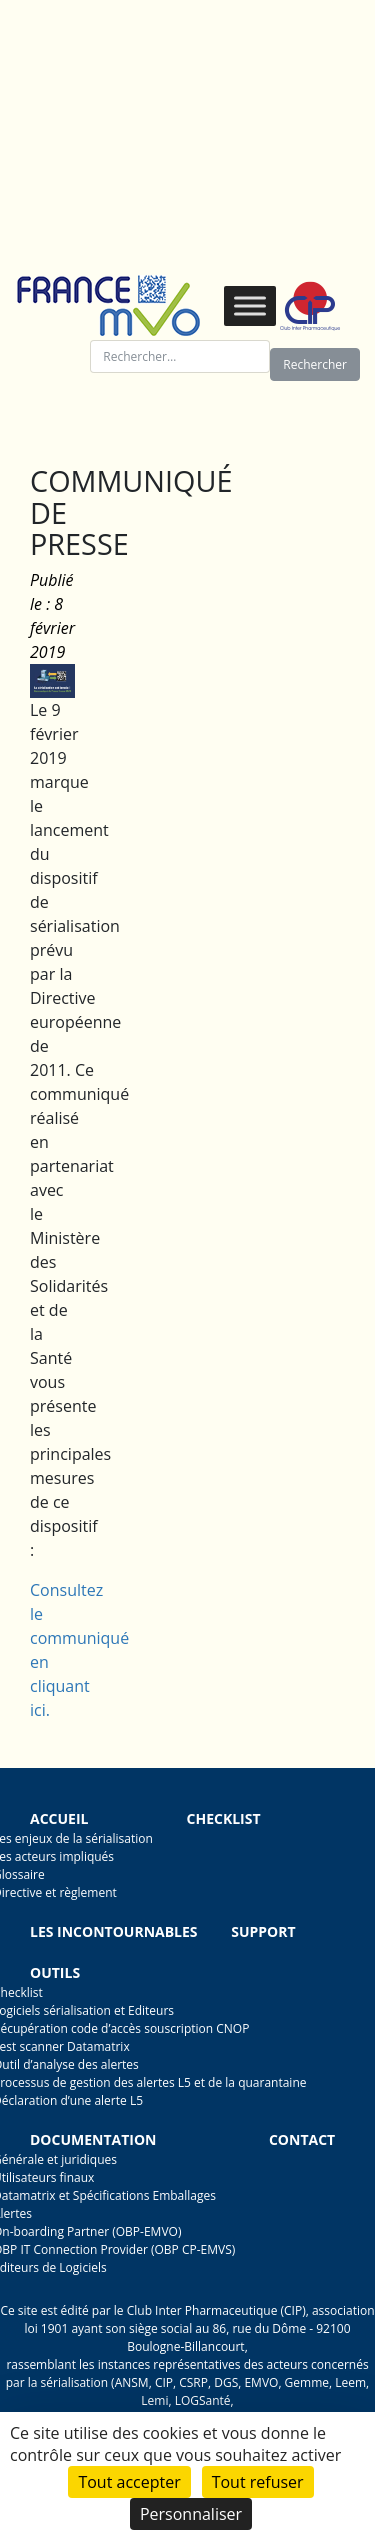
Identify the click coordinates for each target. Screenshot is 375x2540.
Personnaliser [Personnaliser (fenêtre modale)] (191, 2514)
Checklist (224, 1818)
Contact (302, 2139)
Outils (55, 1972)
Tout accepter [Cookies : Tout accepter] (129, 2482)
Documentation (93, 2139)
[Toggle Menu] (250, 305)
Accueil (59, 1818)
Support (263, 1931)
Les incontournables (114, 1931)
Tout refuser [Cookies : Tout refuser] (258, 2482)
